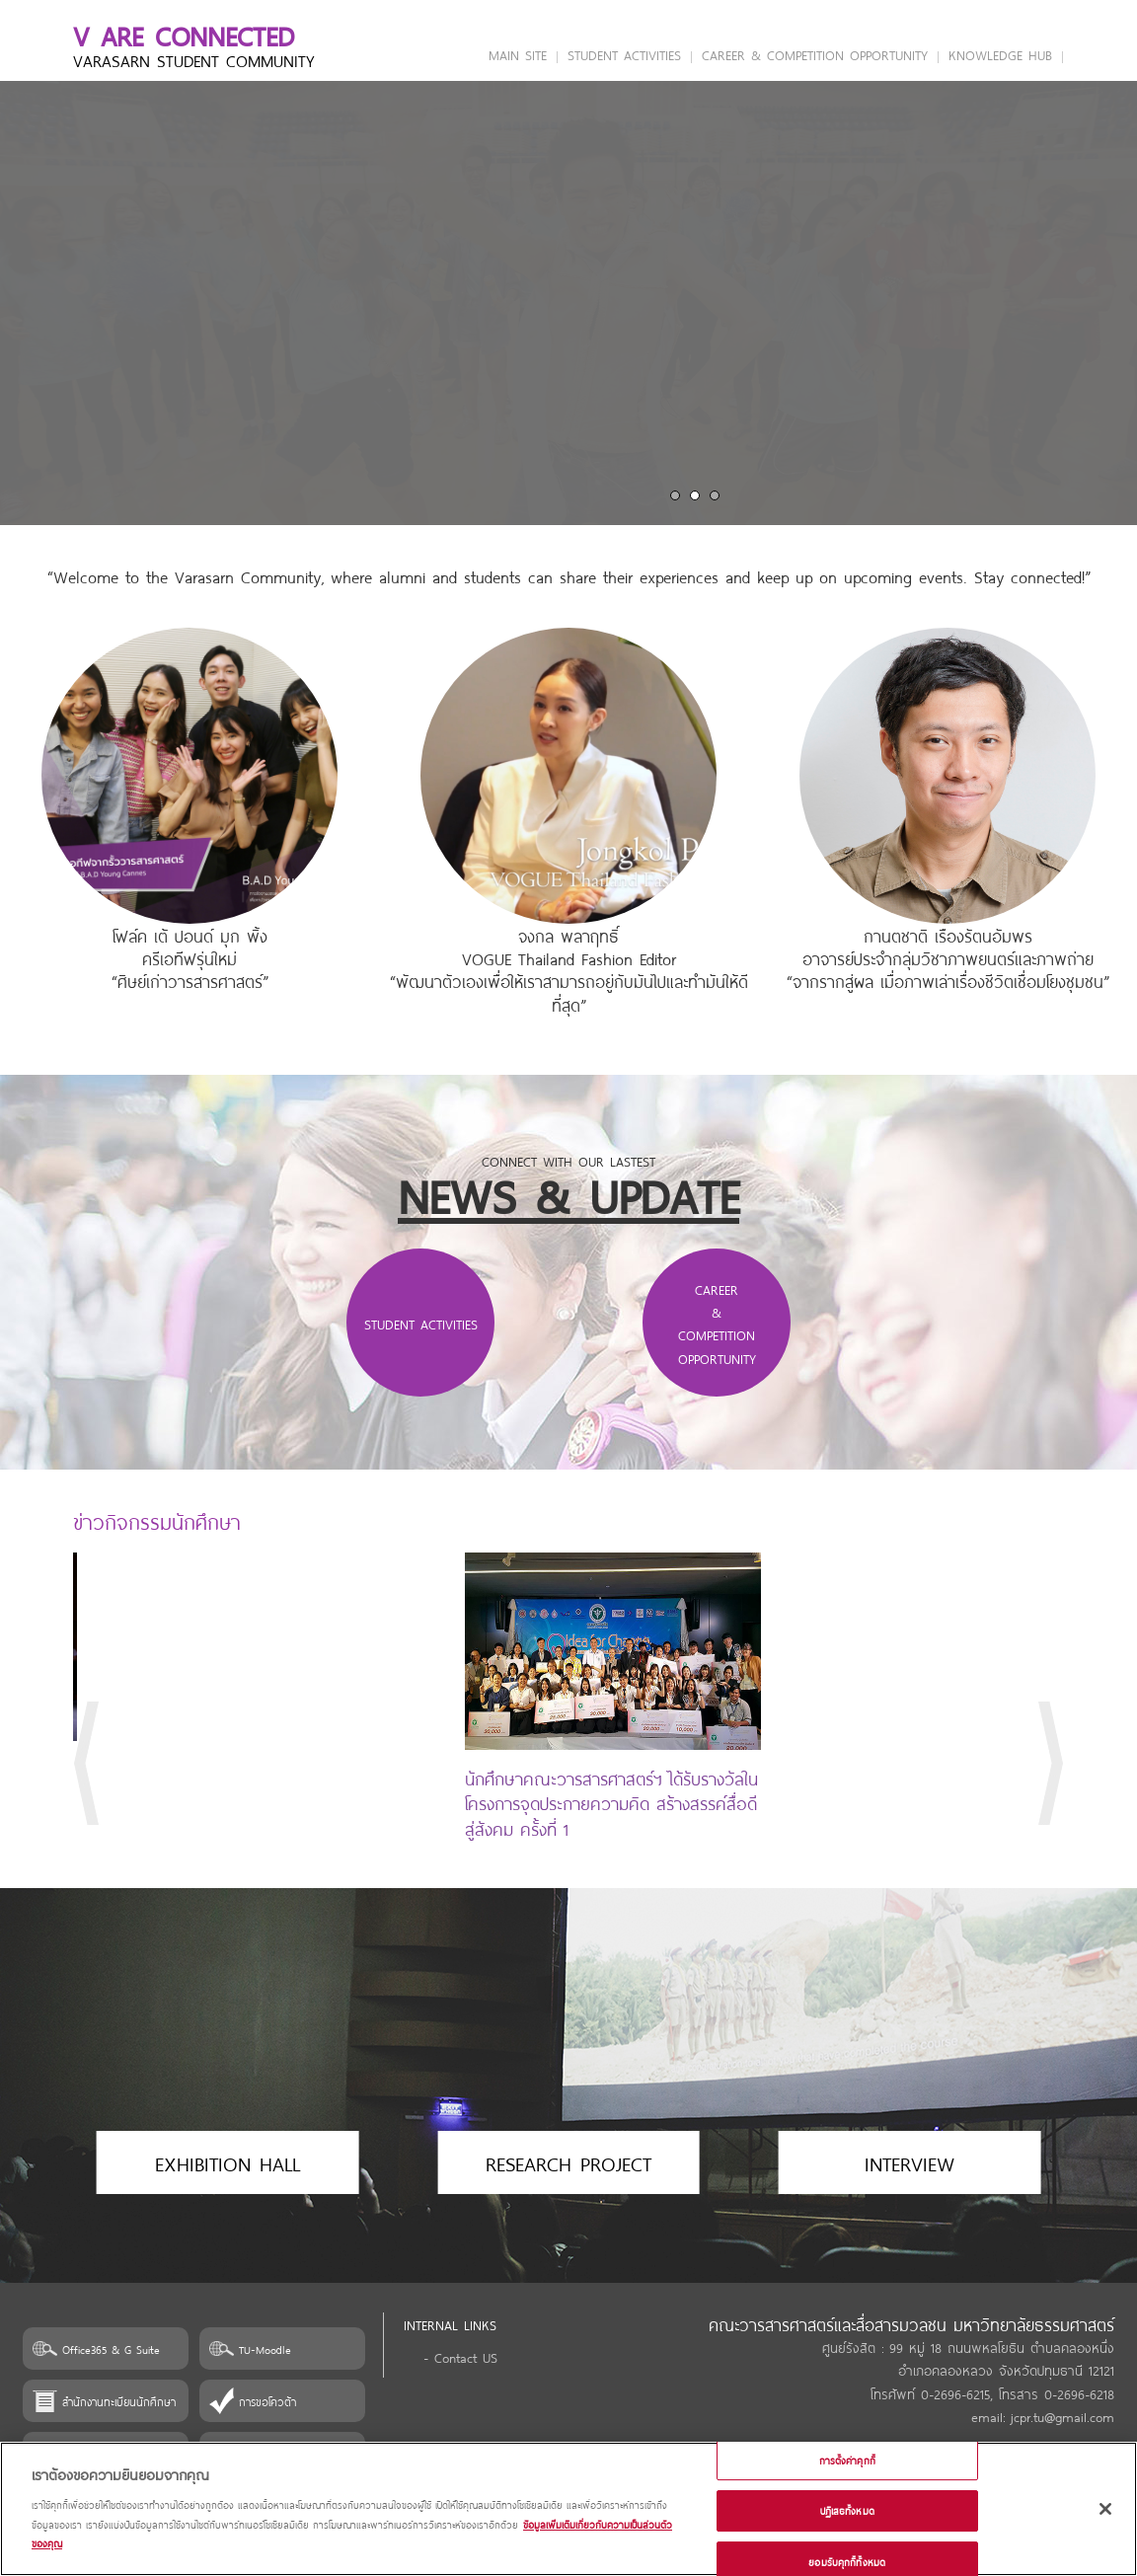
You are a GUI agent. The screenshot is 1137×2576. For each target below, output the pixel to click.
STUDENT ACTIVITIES (624, 53)
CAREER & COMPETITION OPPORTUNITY (815, 53)
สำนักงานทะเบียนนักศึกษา (119, 2400)
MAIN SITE (518, 53)
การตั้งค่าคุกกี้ (847, 2460)
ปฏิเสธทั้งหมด (847, 2510)
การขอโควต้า (267, 2400)
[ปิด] (1105, 2509)
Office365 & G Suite (111, 2348)
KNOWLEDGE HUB (1000, 53)
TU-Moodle (265, 2348)
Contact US (465, 2356)
